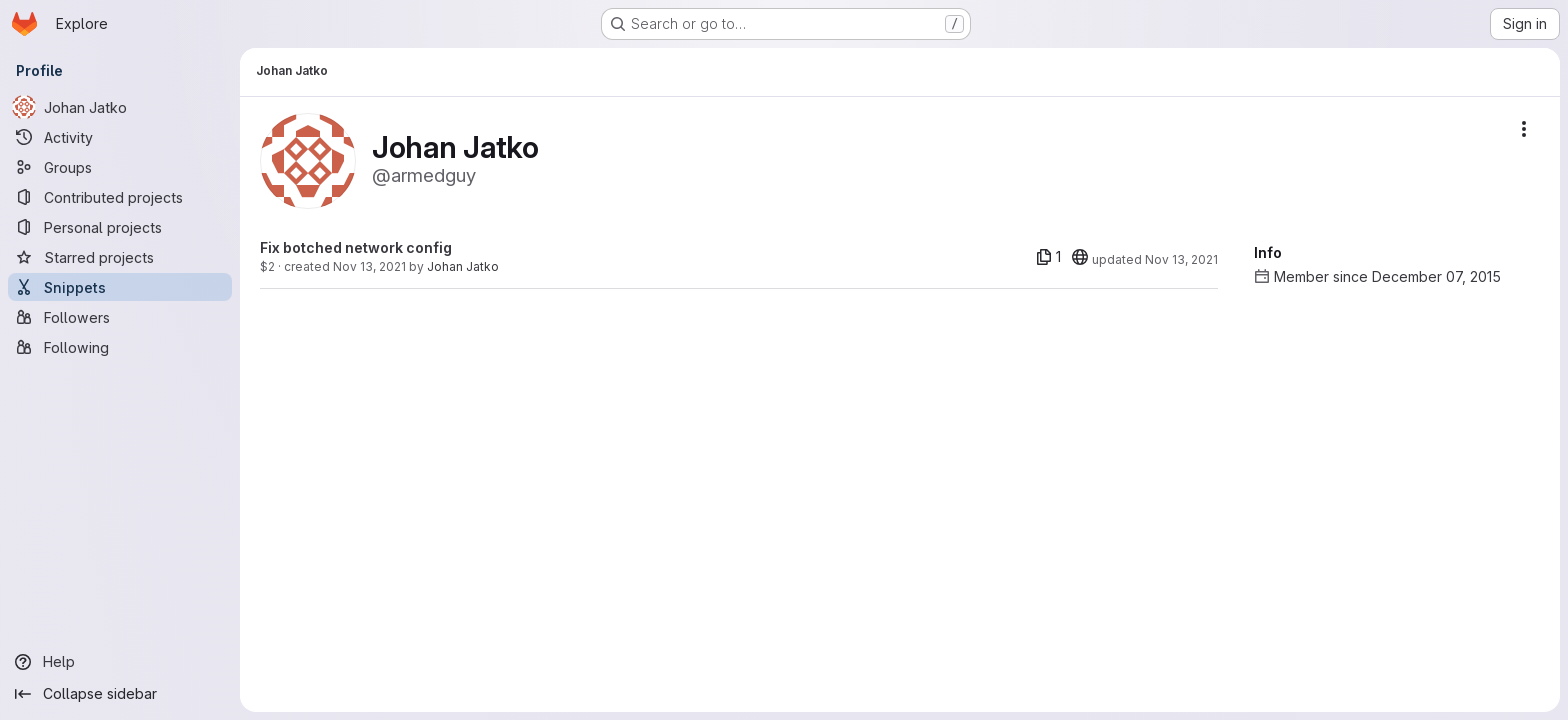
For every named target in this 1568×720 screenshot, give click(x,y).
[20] (1080, 257)
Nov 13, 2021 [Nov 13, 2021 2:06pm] (369, 266)
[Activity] (120, 137)
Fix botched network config (356, 247)
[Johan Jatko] (120, 107)
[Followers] (120, 317)
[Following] (120, 347)
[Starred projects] (120, 257)
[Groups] (120, 167)
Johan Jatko (463, 266)
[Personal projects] (120, 227)
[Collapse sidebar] (120, 694)
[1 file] (1048, 257)
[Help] (120, 662)
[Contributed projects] (120, 197)
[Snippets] (120, 287)
